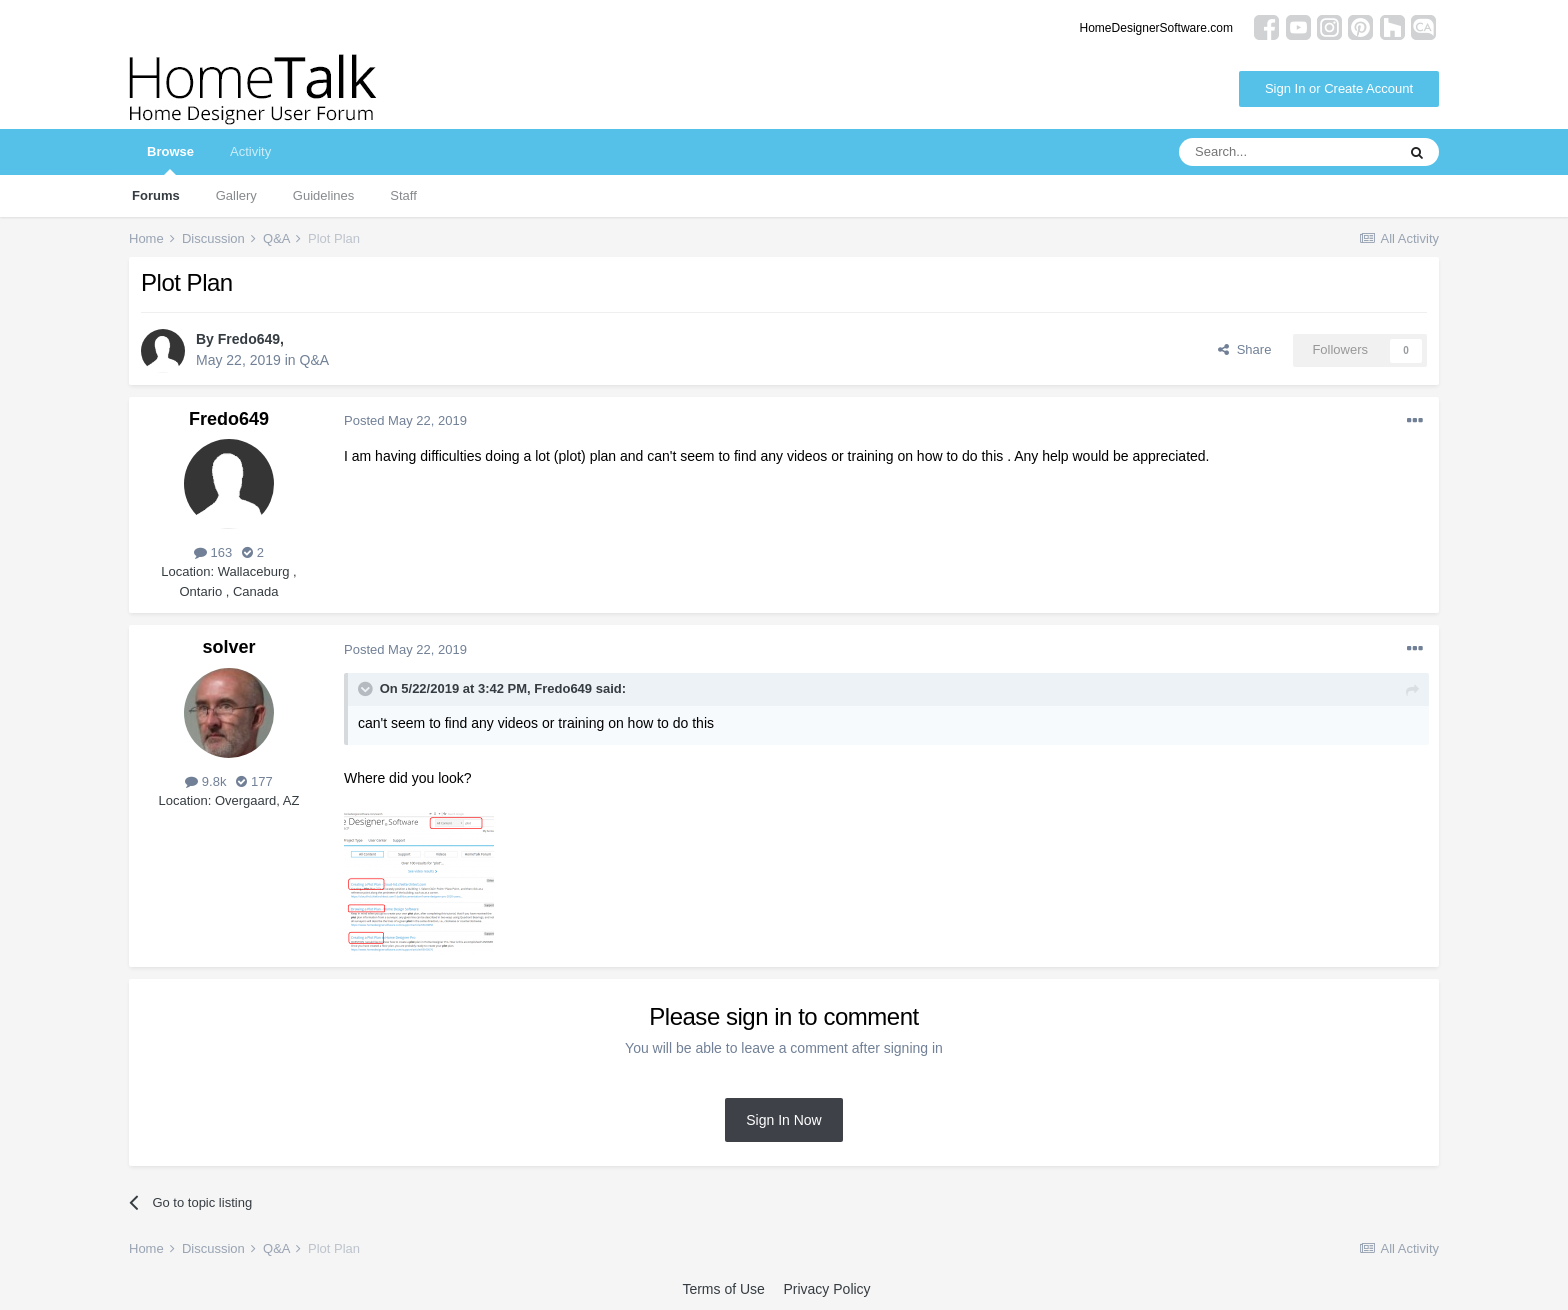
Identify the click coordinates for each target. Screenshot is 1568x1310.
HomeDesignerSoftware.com (1156, 28)
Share (1244, 349)
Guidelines (323, 195)
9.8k (205, 781)
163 (213, 552)
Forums (156, 195)
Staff (403, 195)
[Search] (1287, 152)
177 (254, 781)
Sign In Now (783, 1120)
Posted (405, 420)
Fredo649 (249, 339)
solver (228, 647)
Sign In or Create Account (1339, 88)
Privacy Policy (826, 1289)
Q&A (315, 360)
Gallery (236, 195)
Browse (170, 159)
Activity (250, 151)
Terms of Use (723, 1289)
